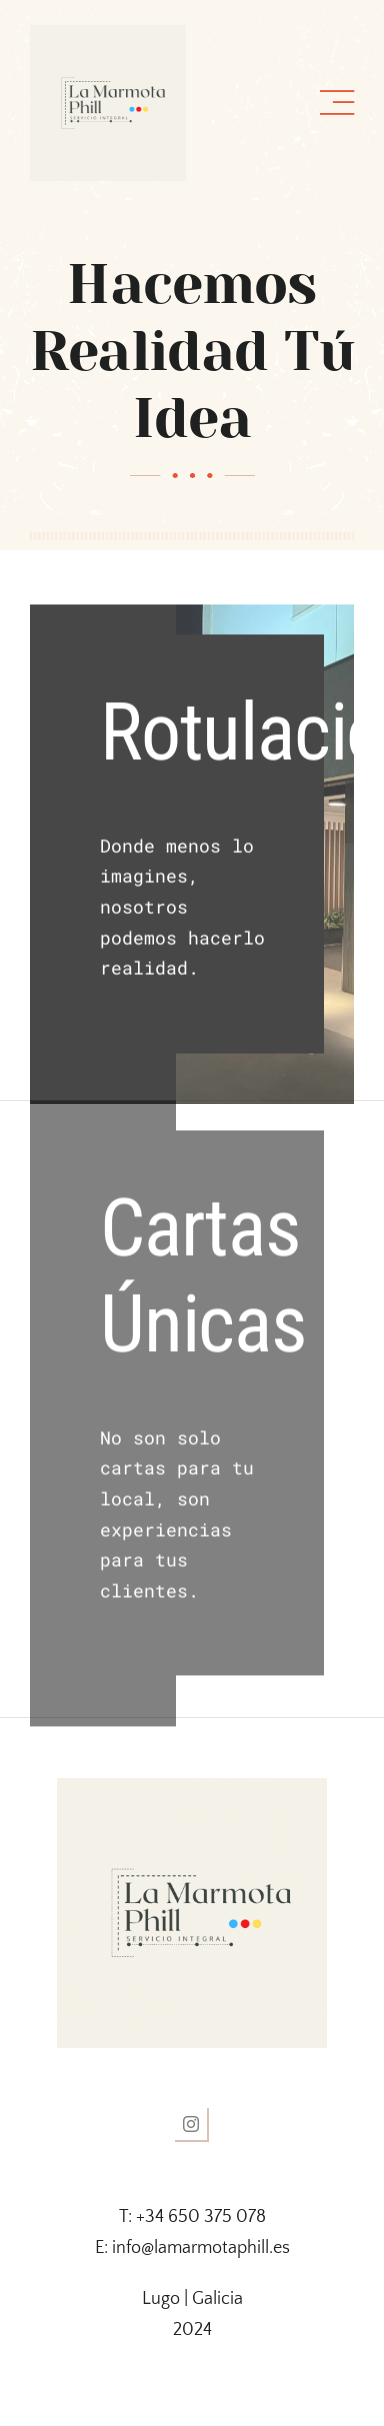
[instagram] (192, 2125)
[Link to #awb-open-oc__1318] (337, 103)
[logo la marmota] (108, 34)
